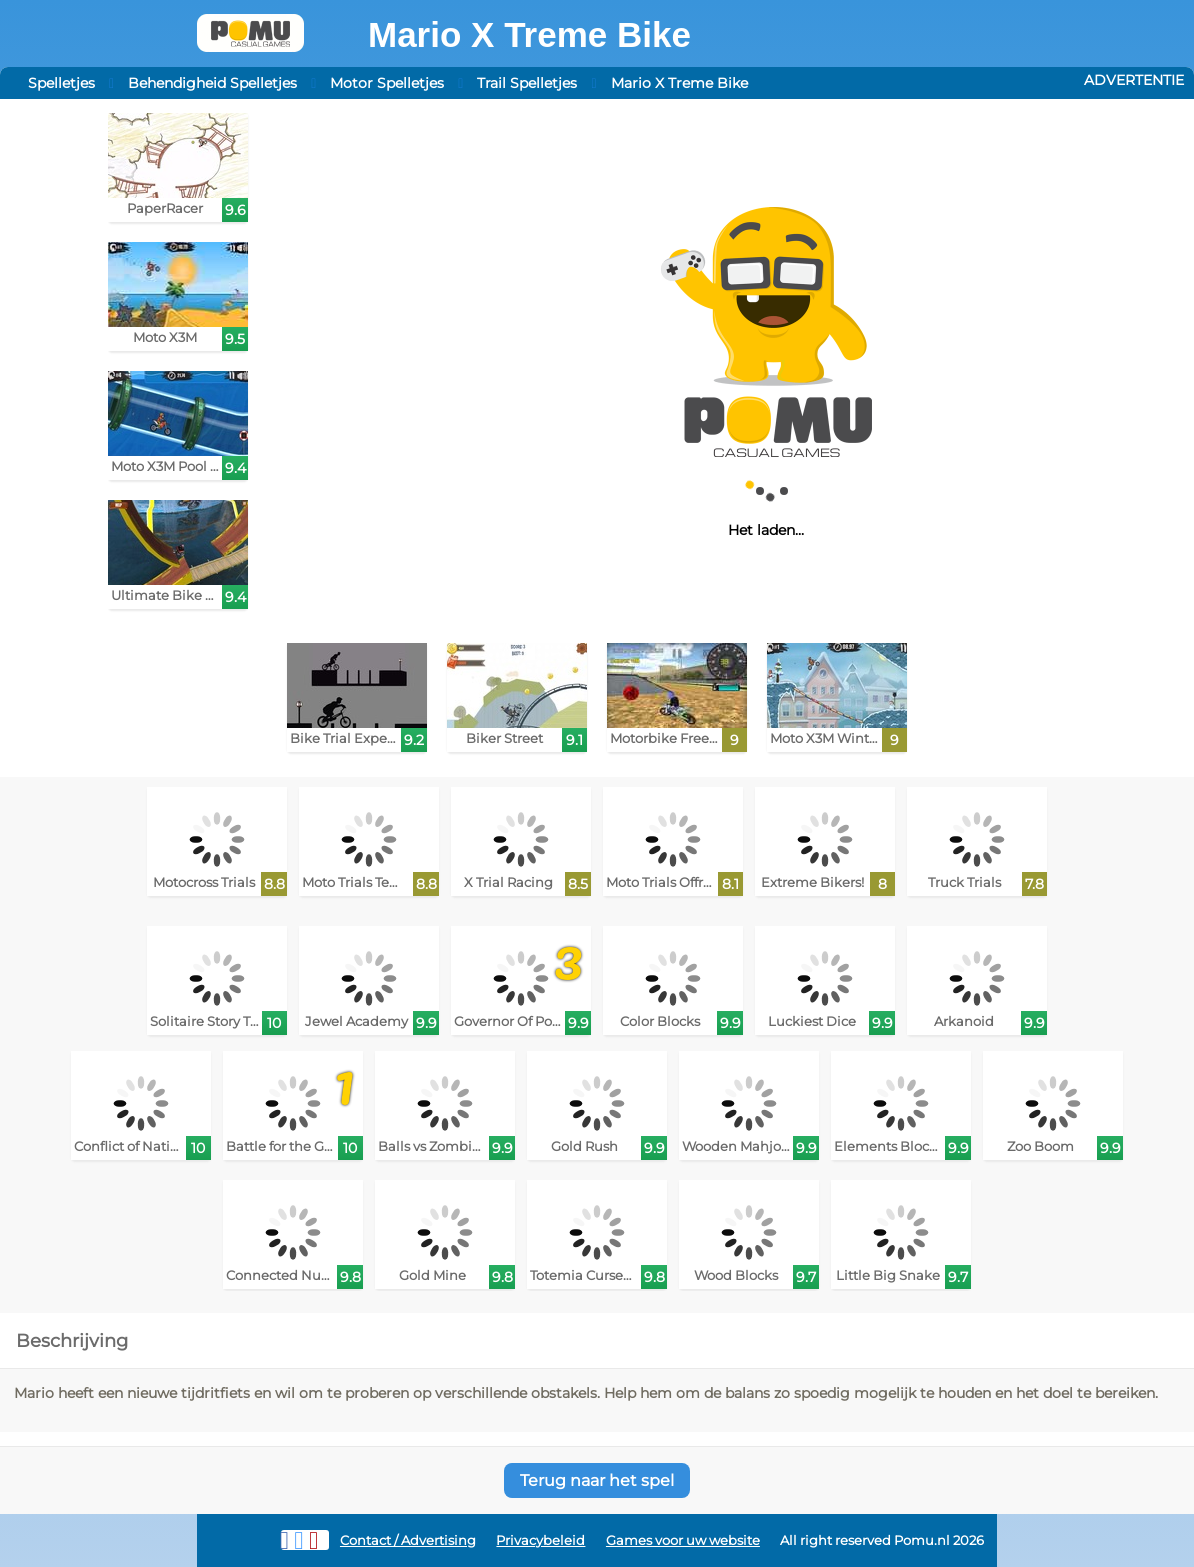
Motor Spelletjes (387, 83)
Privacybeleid (540, 1540)
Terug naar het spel (597, 1480)
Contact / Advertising (408, 1540)
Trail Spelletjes (527, 83)
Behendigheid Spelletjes (212, 83)
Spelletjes (61, 83)
